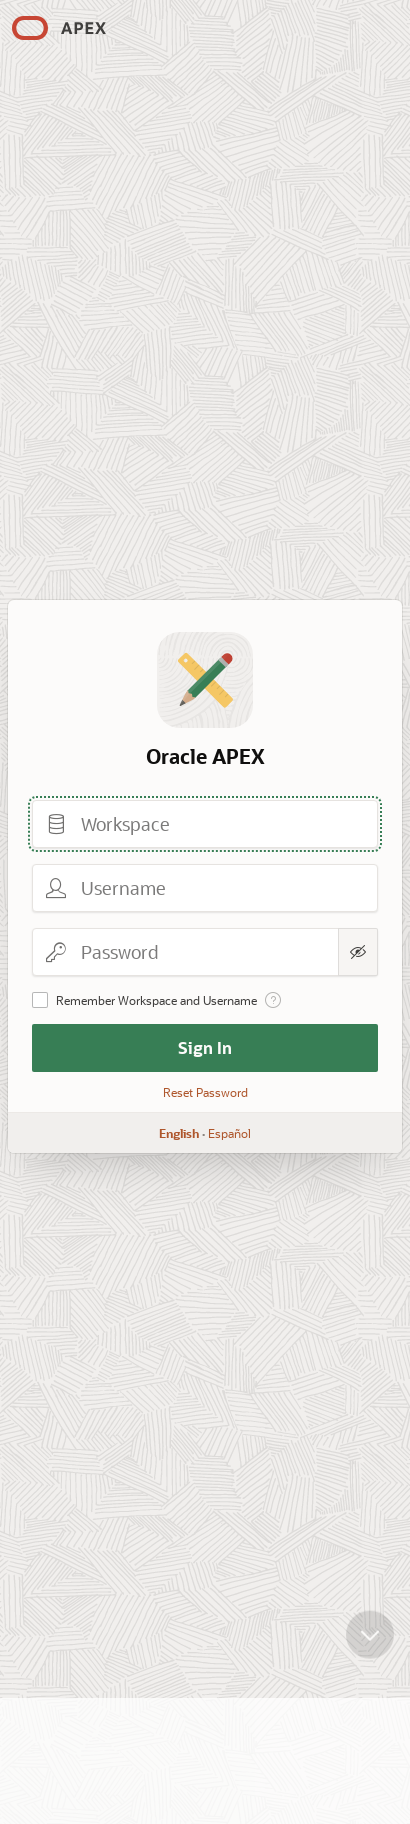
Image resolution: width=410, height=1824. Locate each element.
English (179, 1133)
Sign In (205, 1047)
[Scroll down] (370, 1648)
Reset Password (205, 1092)
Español (229, 1133)
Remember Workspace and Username (156, 1000)
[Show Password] (358, 952)
